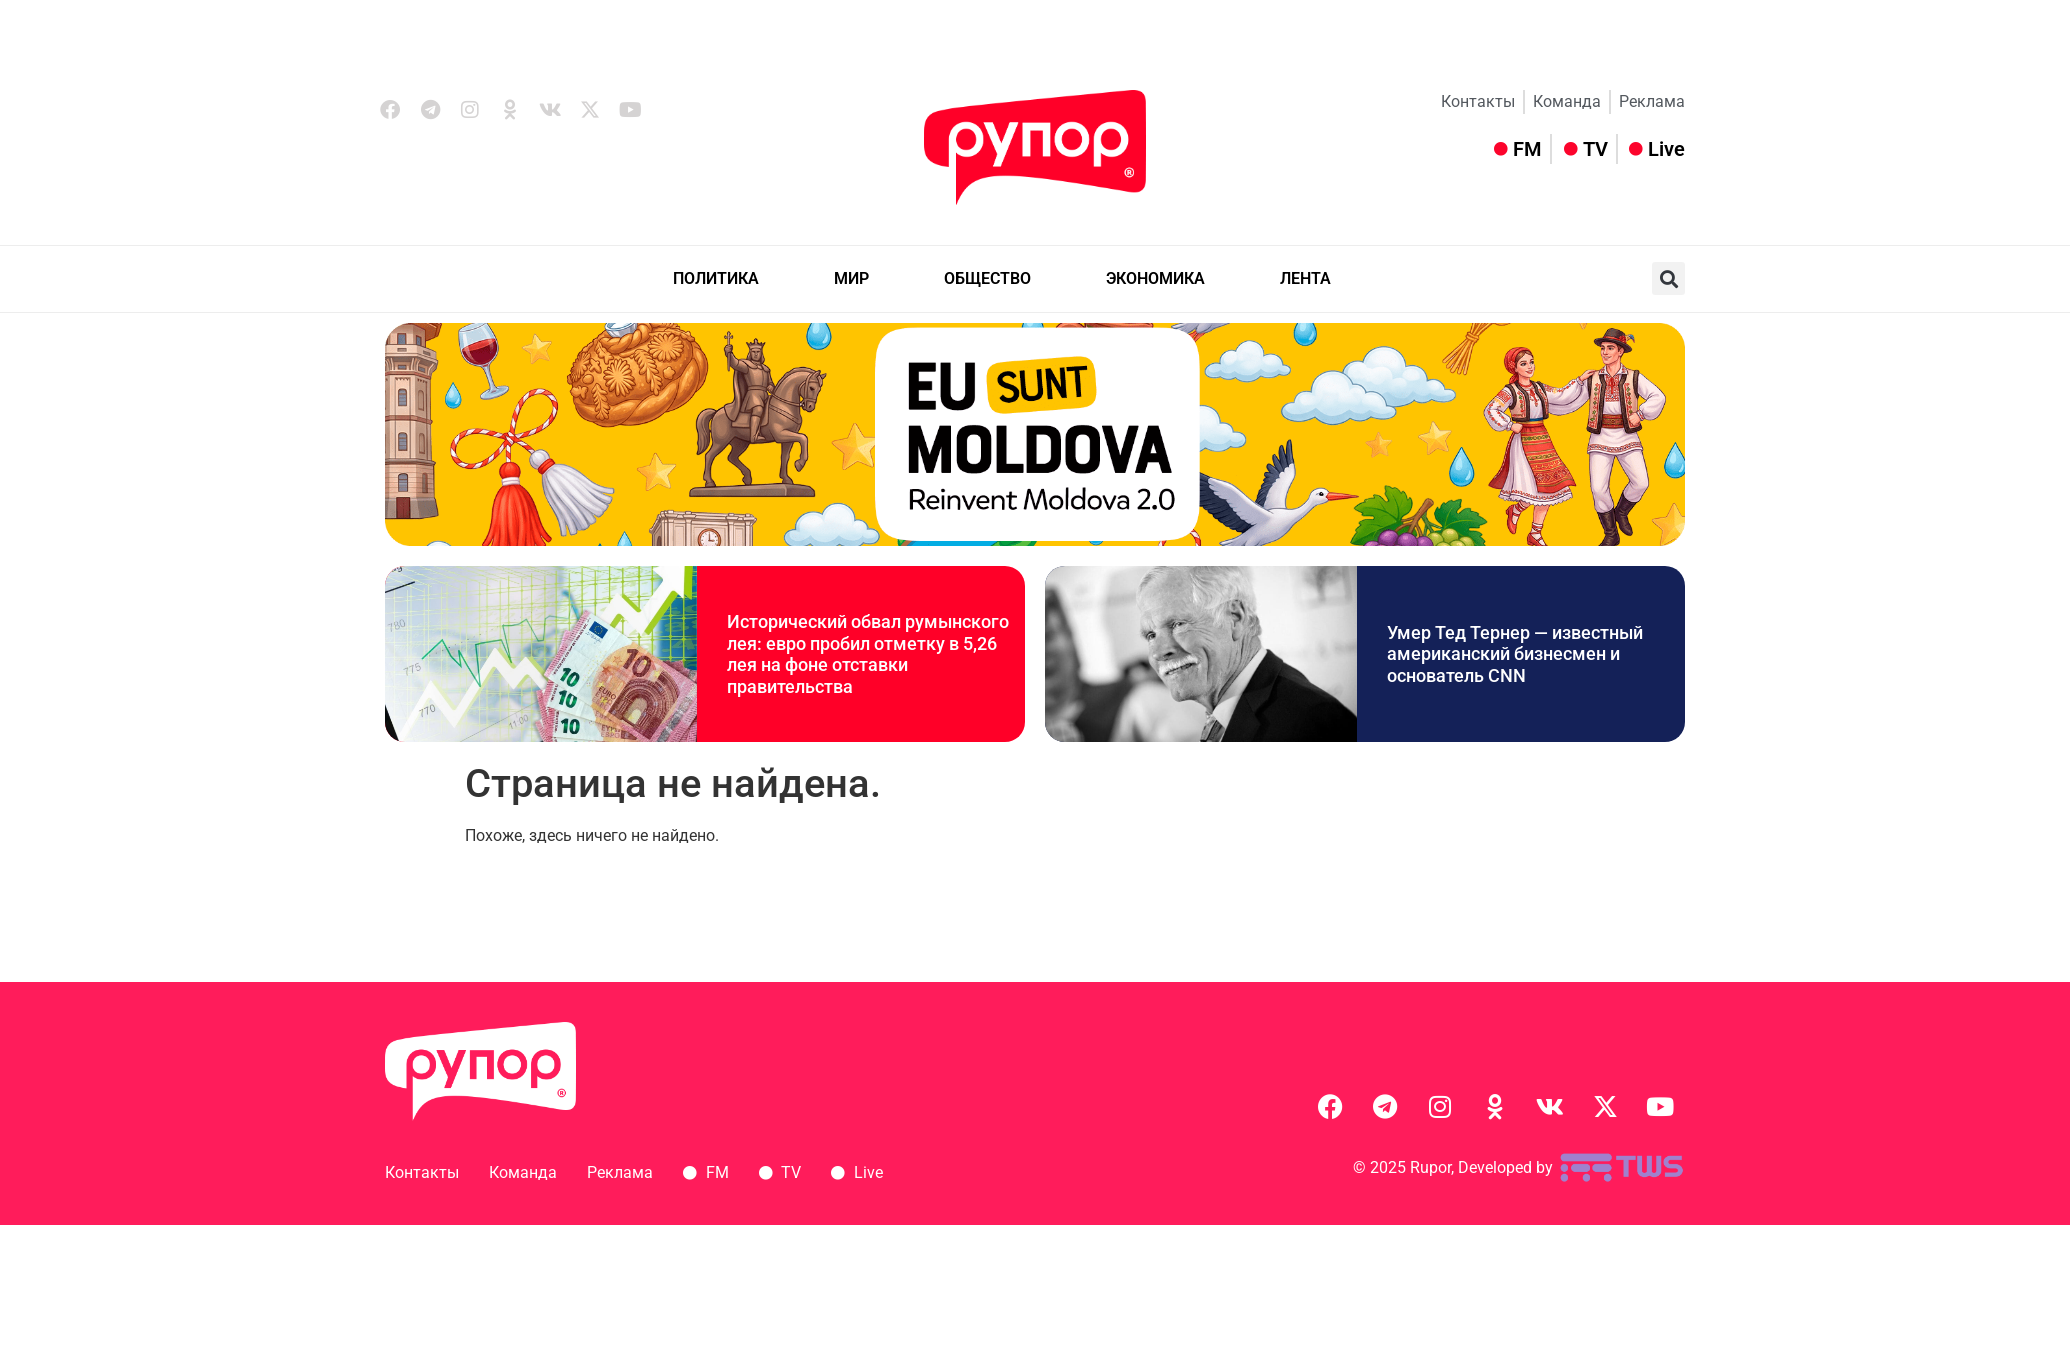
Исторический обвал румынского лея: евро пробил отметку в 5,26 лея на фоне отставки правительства (868, 654)
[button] (1668, 278)
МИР (851, 278)
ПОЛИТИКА (716, 278)
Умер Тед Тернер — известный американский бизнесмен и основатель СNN (1515, 654)
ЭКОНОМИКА (1155, 278)
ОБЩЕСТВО (987, 278)
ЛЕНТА (1305, 278)
